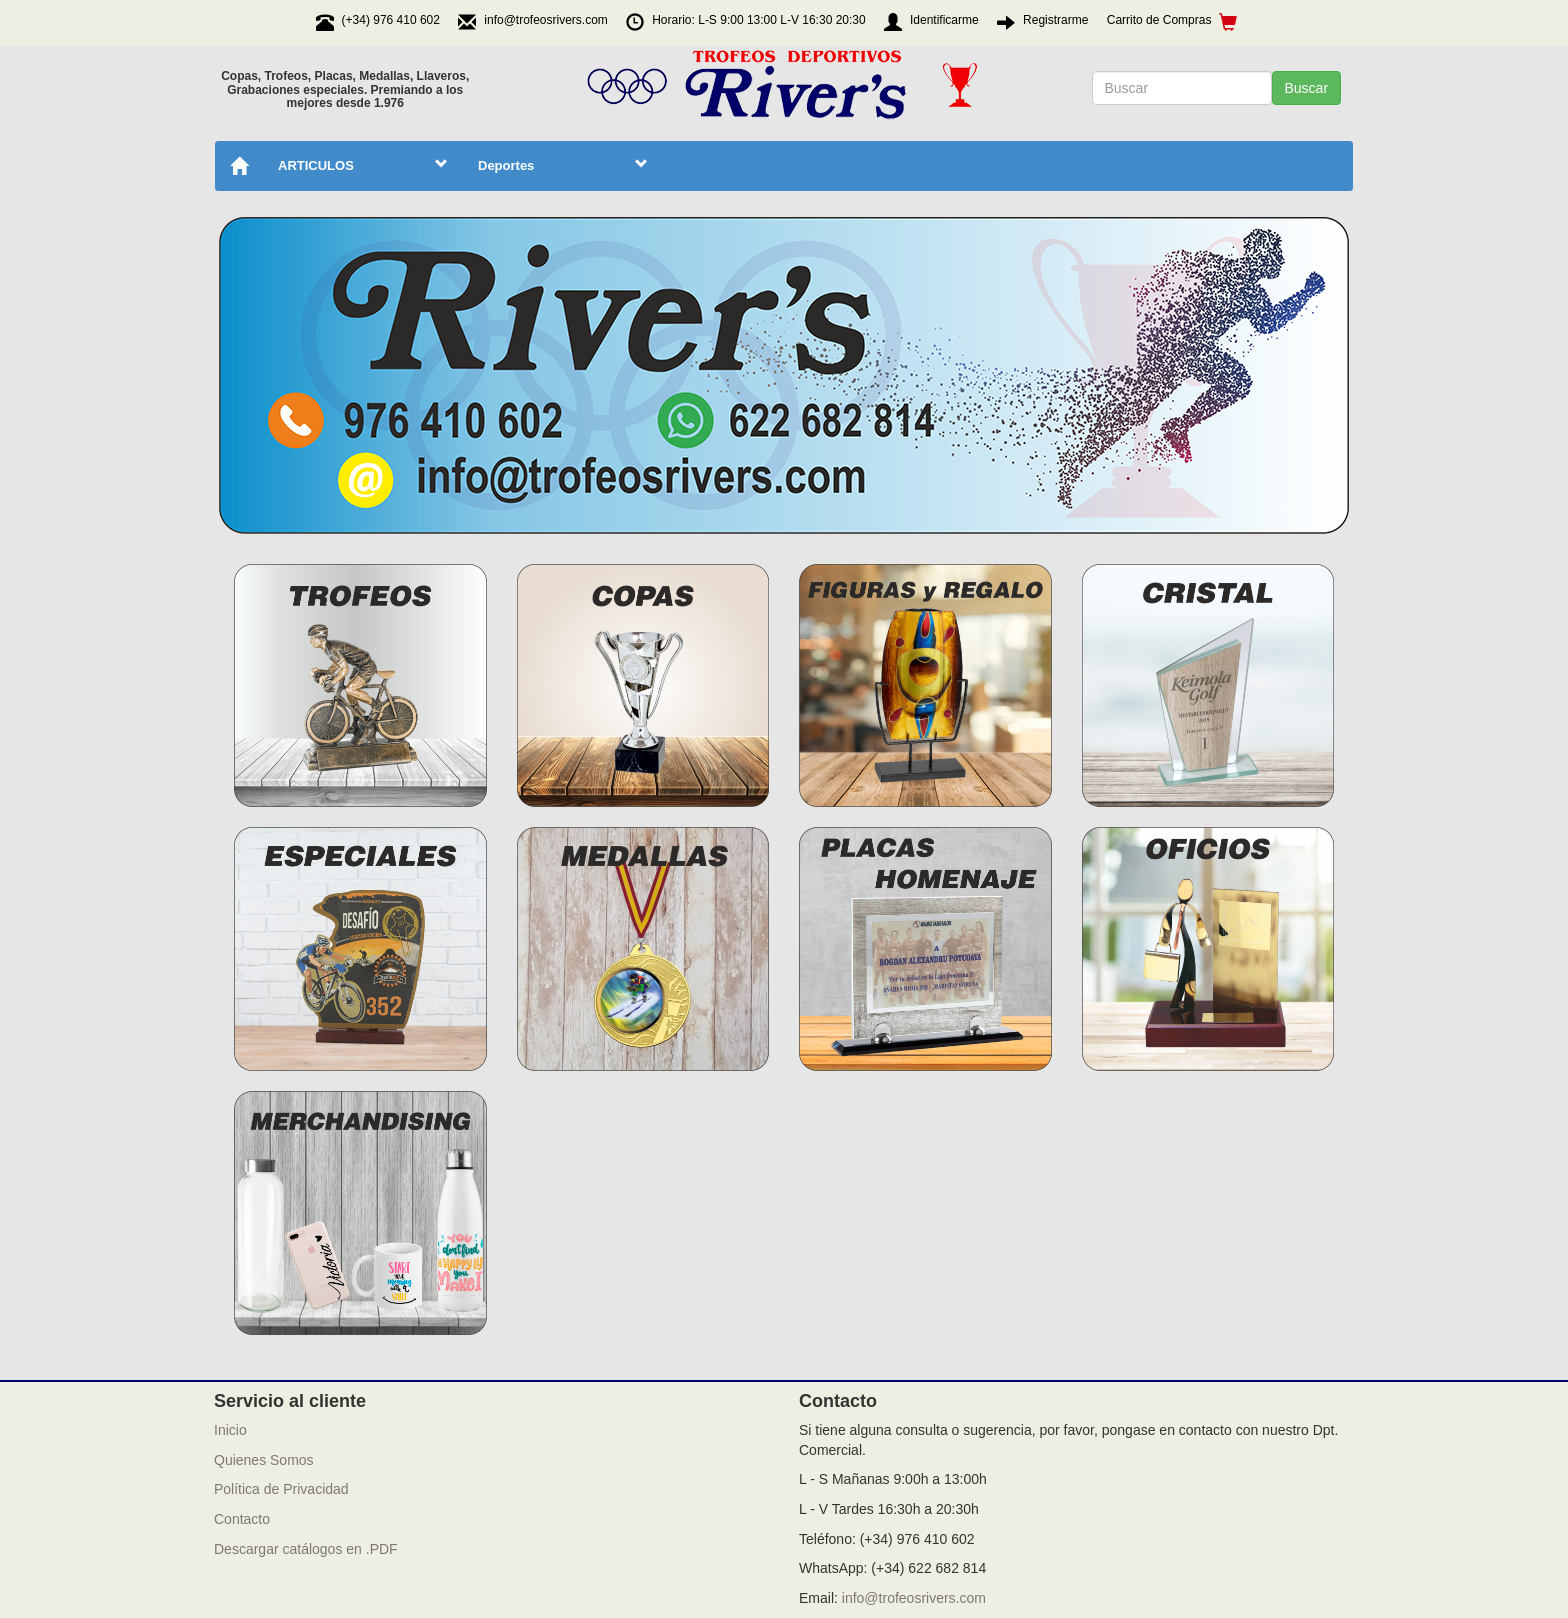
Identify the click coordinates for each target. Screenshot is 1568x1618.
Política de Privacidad (281, 1489)
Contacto (242, 1519)
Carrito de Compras (1172, 21)
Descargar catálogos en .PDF (306, 1549)
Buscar (1307, 88)
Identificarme (944, 20)
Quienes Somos (264, 1460)
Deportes (563, 165)
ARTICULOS (363, 165)
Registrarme (1055, 20)
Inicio (230, 1430)
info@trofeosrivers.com (914, 1598)
